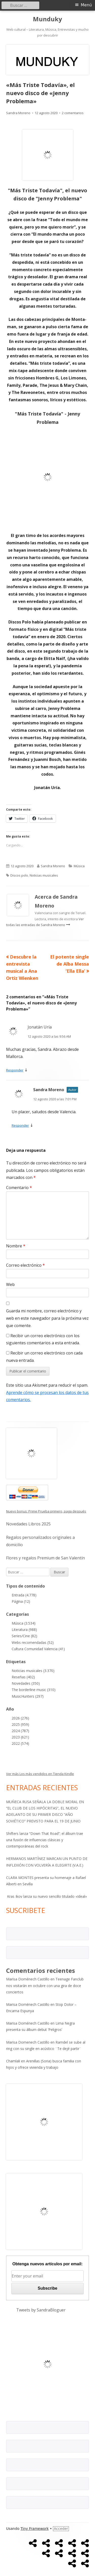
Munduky (47, 19)
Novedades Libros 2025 (28, 1524)
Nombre (15, 1246)
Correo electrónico (25, 1265)
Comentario (19, 1187)
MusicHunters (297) (28, 1696)
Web (10, 1284)
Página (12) (21, 1601)
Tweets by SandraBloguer (41, 2310)
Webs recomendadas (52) (33, 1642)
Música (79, 866)
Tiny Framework (35, 2529)
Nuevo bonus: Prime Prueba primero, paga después (46, 1511)
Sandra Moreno (18, 113)
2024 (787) (20, 1730)
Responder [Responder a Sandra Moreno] (20, 1125)
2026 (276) (20, 1718)
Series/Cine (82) (24, 1635)
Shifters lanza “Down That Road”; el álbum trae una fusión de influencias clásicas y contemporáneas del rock (44, 1840)
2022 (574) (20, 1743)
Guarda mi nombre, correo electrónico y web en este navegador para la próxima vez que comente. (47, 1318)
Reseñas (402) (23, 1677)
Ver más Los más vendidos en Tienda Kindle (40, 1773)
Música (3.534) (23, 1623)
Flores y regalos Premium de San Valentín (45, 1558)
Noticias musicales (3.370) (33, 1670)
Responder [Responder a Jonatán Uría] (14, 1070)
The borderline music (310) (33, 1689)
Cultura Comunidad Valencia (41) (38, 1648)
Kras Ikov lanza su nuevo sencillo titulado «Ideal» (46, 1896)
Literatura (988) (24, 1629)
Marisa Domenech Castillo (27, 2042)
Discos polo (19, 875)
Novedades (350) (26, 1683)
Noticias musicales (44, 875)
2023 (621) (20, 1737)
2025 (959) (20, 1724)
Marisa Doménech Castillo (27, 1979)
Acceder (61, 2529)
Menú (86, 5)
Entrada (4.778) (24, 1595)
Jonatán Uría (40, 1027)
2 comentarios (73, 113)
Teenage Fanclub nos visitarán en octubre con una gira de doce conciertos (45, 1985)
